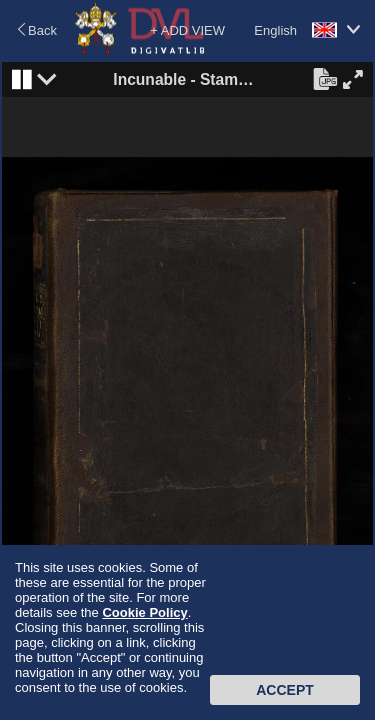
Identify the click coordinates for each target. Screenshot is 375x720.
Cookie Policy (144, 612)
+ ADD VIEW (187, 30)
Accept (285, 690)
